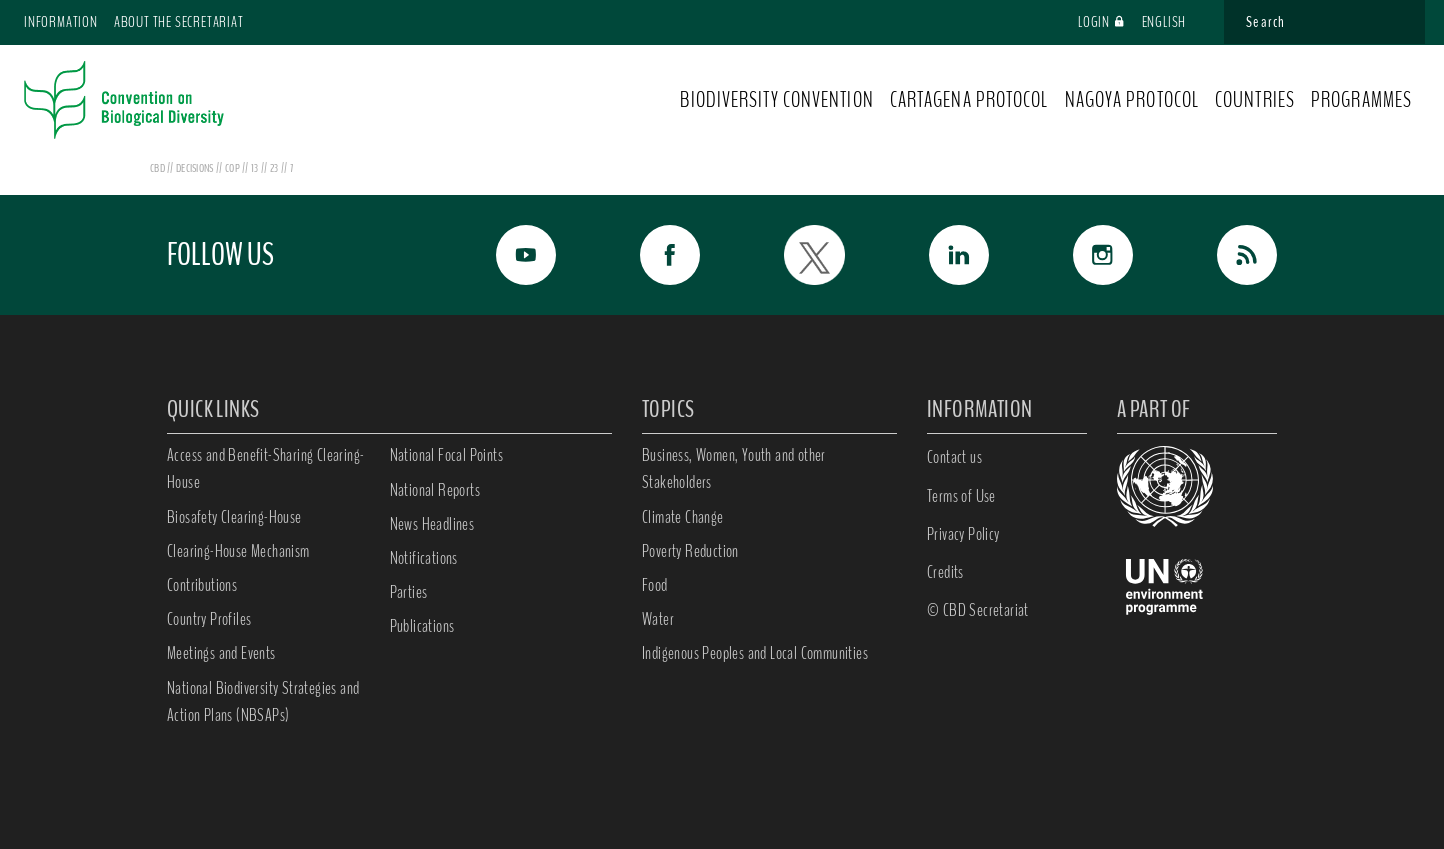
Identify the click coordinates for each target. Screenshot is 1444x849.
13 (256, 168)
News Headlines (432, 524)
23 (275, 168)
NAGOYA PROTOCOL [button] (1132, 100)
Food (655, 585)
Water (658, 619)
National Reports (435, 490)
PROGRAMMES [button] (1361, 100)
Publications (422, 626)
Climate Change (683, 517)
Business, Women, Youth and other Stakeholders (734, 468)
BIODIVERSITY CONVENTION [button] (776, 100)
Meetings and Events (221, 653)
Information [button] (61, 22)
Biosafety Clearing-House (234, 517)
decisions (196, 168)
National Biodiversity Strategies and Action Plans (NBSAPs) (263, 701)
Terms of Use (961, 496)
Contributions (202, 585)
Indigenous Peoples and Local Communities (755, 653)
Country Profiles (209, 619)
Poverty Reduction (690, 551)
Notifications (424, 558)
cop (233, 168)
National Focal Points (446, 455)
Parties (409, 592)
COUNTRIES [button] (1255, 100)
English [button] (1173, 22)
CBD (157, 168)
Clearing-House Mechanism (238, 551)
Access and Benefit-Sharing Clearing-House (265, 468)
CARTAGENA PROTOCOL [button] (969, 100)
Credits (945, 572)
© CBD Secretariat (978, 610)
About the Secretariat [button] (179, 22)
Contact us (954, 457)
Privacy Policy (963, 534)
